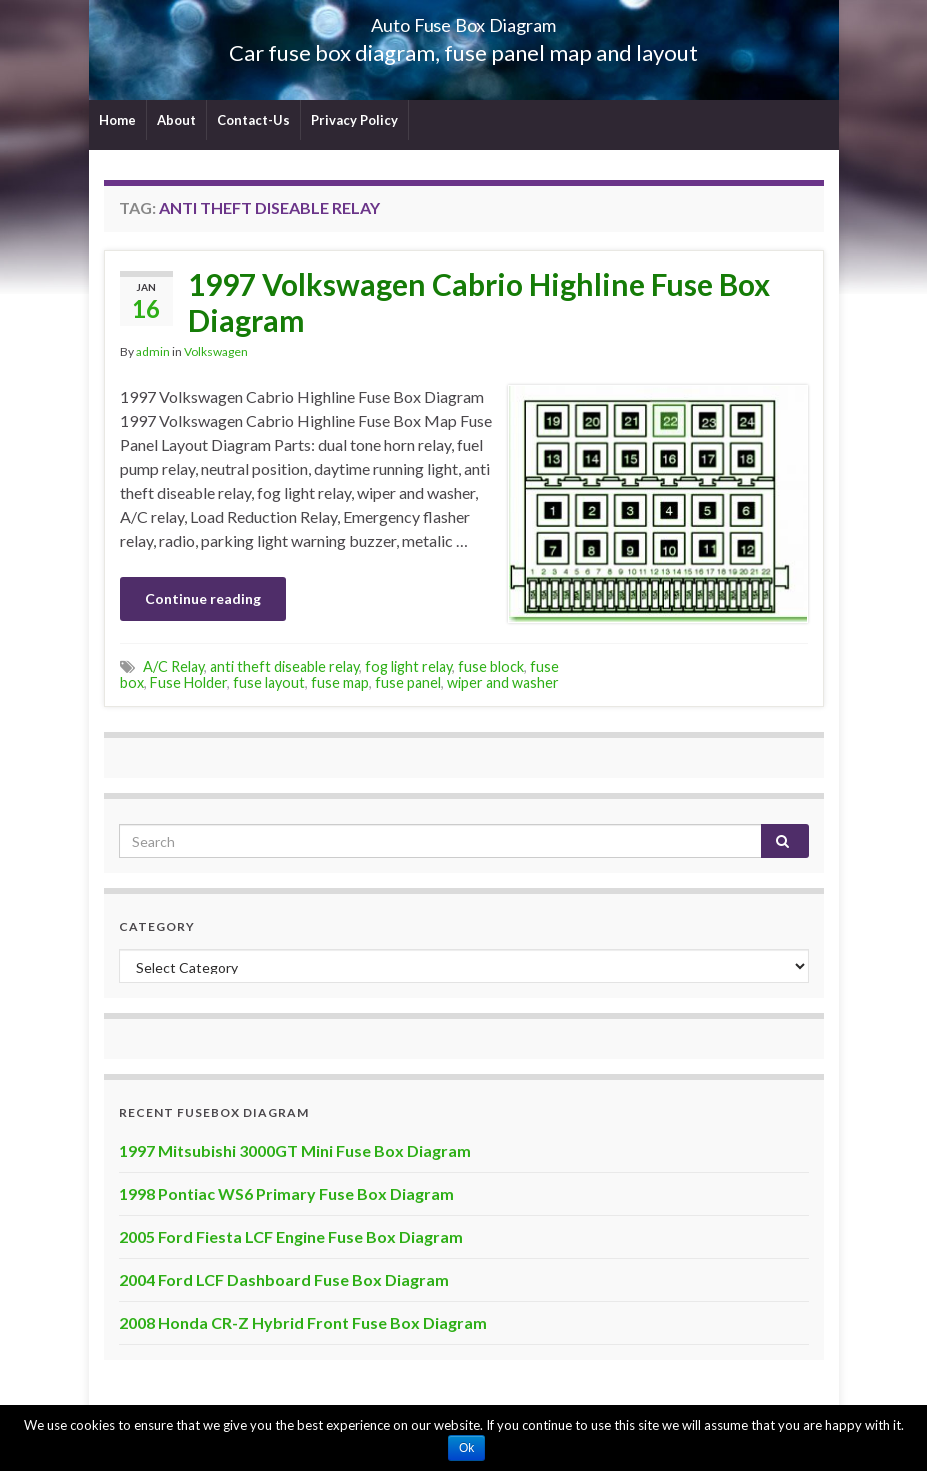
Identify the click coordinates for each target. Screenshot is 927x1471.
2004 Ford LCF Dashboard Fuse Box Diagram (284, 1279)
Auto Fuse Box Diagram (463, 19)
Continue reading (203, 598)
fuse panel (408, 682)
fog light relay (408, 666)
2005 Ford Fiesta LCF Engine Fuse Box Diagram (291, 1236)
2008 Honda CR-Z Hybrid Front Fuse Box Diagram (303, 1322)
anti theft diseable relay (284, 666)
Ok (466, 1448)
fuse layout (269, 682)
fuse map (340, 682)
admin (153, 351)
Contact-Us (253, 120)
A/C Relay (173, 666)
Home (117, 120)
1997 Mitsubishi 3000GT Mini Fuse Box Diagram (295, 1150)
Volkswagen (216, 351)
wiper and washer (503, 682)
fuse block (491, 666)
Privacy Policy (354, 120)
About (176, 120)
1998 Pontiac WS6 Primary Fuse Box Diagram (286, 1193)
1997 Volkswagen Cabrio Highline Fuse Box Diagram (479, 302)
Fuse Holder (188, 682)
